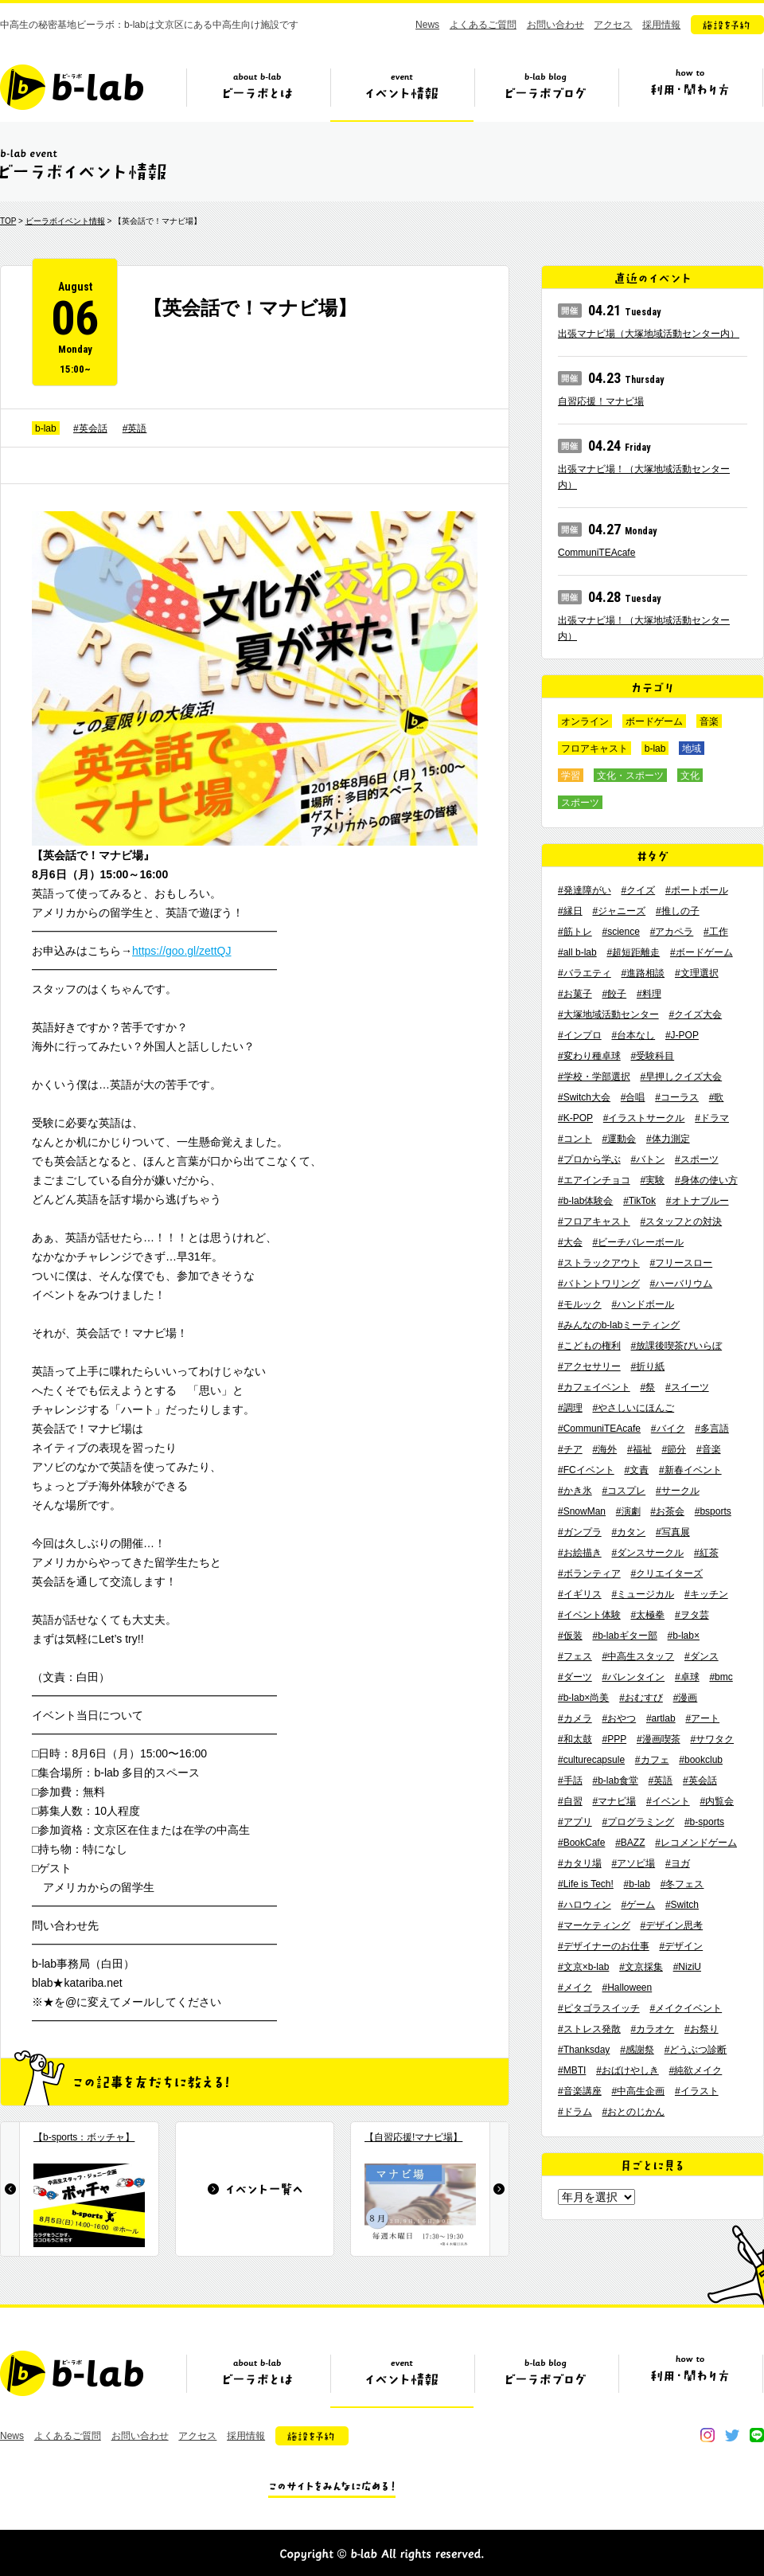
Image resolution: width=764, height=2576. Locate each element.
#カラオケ (652, 2029)
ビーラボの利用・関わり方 (690, 93)
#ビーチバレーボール (638, 1242)
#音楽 (708, 1449)
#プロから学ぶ (589, 1159)
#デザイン (681, 1946)
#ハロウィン (584, 1904)
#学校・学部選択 (594, 1076)
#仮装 (570, 1635)
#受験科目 (652, 1055)
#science (620, 931)
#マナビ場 (614, 1801)
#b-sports (704, 1821)
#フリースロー (680, 1262)
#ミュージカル (642, 1594)
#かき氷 (575, 1490)
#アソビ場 (633, 1863)
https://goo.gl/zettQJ (182, 950)
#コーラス (677, 1097)
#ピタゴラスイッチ (599, 2008)
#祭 (647, 1387)
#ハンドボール (642, 1304)
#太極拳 (647, 1614)
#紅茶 (706, 1552)
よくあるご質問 (483, 24)
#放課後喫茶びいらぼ (676, 1345)
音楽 (709, 721)
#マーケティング (594, 1925)
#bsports (713, 1511)
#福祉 (639, 1449)
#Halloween (627, 1987)
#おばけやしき (627, 2070)
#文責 (636, 1470)
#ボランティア (589, 1573)
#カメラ (575, 1718)
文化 (690, 775)
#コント (575, 1138)
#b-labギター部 (624, 1635)
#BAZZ (630, 1842)
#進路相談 (643, 973)
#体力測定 (668, 1138)
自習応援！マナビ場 (601, 401)
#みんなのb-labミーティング (619, 1325)
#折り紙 (647, 1366)
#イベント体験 (589, 1614)
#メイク (575, 1987)
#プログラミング (638, 1821)
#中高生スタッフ (638, 1656)
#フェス (575, 1656)
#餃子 (614, 993)
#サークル (678, 1490)
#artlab (661, 1718)
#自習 (570, 1801)
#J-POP (682, 1035)
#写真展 (673, 1532)
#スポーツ (697, 1159)
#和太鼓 (575, 1739)
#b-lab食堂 (614, 1780)
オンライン (585, 721)
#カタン (628, 1532)
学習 (570, 775)
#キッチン (706, 1594)
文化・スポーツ (630, 775)
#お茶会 (667, 1511)
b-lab (46, 428)
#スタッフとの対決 (681, 1221)
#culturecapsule (591, 1759)
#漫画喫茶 (658, 1739)
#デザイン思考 (671, 1925)
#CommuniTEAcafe (599, 1428)
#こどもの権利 (589, 1345)
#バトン (647, 1159)
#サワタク (712, 1739)
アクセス (613, 24)
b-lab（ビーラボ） (71, 87)
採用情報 (661, 24)
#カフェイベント (594, 1387)
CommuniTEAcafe (596, 552)
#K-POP (575, 1118)
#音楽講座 (580, 2091)
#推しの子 (678, 911)
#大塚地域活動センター (608, 1014)
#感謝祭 (637, 2049)
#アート (702, 1718)
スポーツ (580, 802)
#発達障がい (584, 890)
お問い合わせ (555, 24)
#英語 (135, 428)
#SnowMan (582, 1511)
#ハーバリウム (680, 1283)
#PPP (614, 1739)
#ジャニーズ (618, 911)
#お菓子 (575, 993)
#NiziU (687, 1966)
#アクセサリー (589, 1366)
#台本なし (633, 1035)
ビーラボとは (257, 93)
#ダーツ (575, 1677)
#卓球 (687, 1677)
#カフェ (652, 1759)
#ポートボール (696, 890)
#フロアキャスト (594, 1221)
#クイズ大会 (695, 1014)
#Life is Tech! (586, 1884)
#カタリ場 (580, 1863)
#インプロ (580, 1035)
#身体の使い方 (706, 1180)
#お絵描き (580, 1552)
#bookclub (701, 1759)
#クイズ (638, 890)
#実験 (652, 1180)
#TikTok (639, 1200)
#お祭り (701, 2029)
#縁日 (570, 911)
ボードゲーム (654, 721)
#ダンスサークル (647, 1552)
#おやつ (619, 1718)
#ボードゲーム (701, 952)
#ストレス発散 (589, 2029)
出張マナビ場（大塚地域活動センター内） (648, 333)
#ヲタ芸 (692, 1614)
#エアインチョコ (594, 1180)
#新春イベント (690, 1470)
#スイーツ (687, 1387)
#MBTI (572, 2070)
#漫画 (685, 1697)
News (427, 24)
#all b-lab (577, 952)
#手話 (570, 1780)
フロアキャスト (594, 748)
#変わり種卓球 (589, 1055)
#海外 (604, 1449)
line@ (757, 2435)
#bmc (720, 1677)
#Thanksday (584, 2049)
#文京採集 (641, 1966)
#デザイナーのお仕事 (603, 1946)
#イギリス (580, 1594)
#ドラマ (712, 1118)
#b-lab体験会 (585, 1200)
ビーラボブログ (546, 93)
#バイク (668, 1428)
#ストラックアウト (599, 1262)
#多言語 (712, 1428)
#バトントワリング (599, 1283)
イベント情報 (402, 93)
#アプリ (575, 1821)
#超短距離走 (633, 952)
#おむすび (641, 1697)
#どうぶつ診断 (696, 2049)
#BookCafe (581, 1842)
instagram (707, 2435)
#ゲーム (638, 1904)
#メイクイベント (685, 2008)
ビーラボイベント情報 (65, 221)
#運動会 (619, 1138)
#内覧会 (717, 1801)
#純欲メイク (696, 2070)
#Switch (682, 1904)
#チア (570, 1449)
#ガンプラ (580, 1532)
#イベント (668, 1801)
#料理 (649, 993)
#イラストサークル (644, 1118)
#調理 (570, 1407)
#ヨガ (677, 1863)
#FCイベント (586, 1470)
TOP (8, 221)
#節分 (673, 1449)
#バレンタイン (633, 1677)
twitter (732, 2435)
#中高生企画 (638, 2091)
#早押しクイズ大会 (681, 1076)
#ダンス (701, 1656)
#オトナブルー (697, 1200)
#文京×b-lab (583, 1966)
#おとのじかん (633, 2111)
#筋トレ (575, 931)
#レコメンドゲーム (696, 1842)
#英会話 (90, 428)
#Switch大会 (584, 1097)
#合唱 (633, 1097)
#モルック (580, 1304)
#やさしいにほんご (633, 1407)
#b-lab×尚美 (583, 1697)
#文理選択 (697, 973)
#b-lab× (684, 1635)
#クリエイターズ (666, 1573)
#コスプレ (623, 1490)
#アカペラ (672, 931)
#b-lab (637, 1884)
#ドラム (575, 2111)
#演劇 (628, 1511)
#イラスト (697, 2091)
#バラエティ (584, 973)
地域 (691, 748)
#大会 (570, 1242)
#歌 (716, 1097)
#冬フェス (682, 1884)
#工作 (716, 931)
